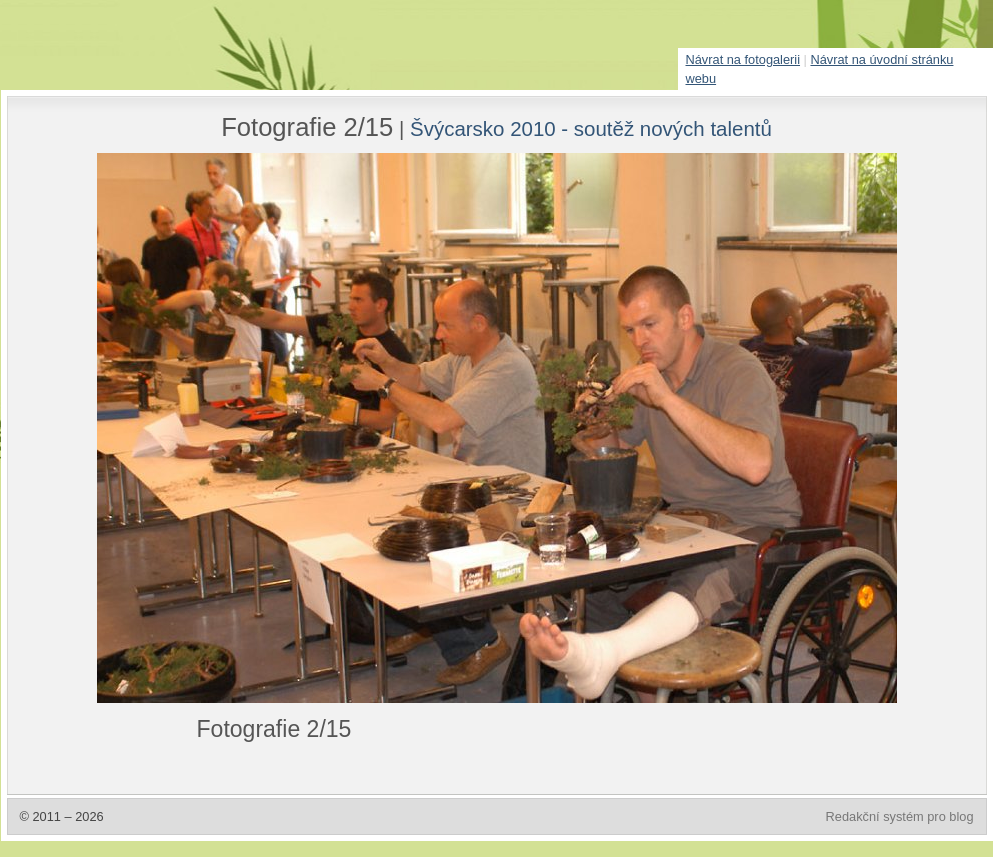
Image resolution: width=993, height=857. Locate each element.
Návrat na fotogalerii (743, 59)
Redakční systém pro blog (900, 816)
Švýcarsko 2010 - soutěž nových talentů (591, 128)
